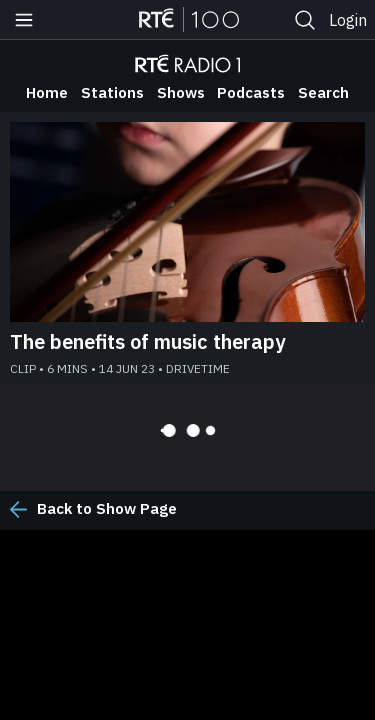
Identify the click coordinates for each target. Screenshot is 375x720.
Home (47, 92)
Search (323, 92)
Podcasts (251, 92)
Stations (112, 92)
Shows (181, 92)
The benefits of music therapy (147, 341)
